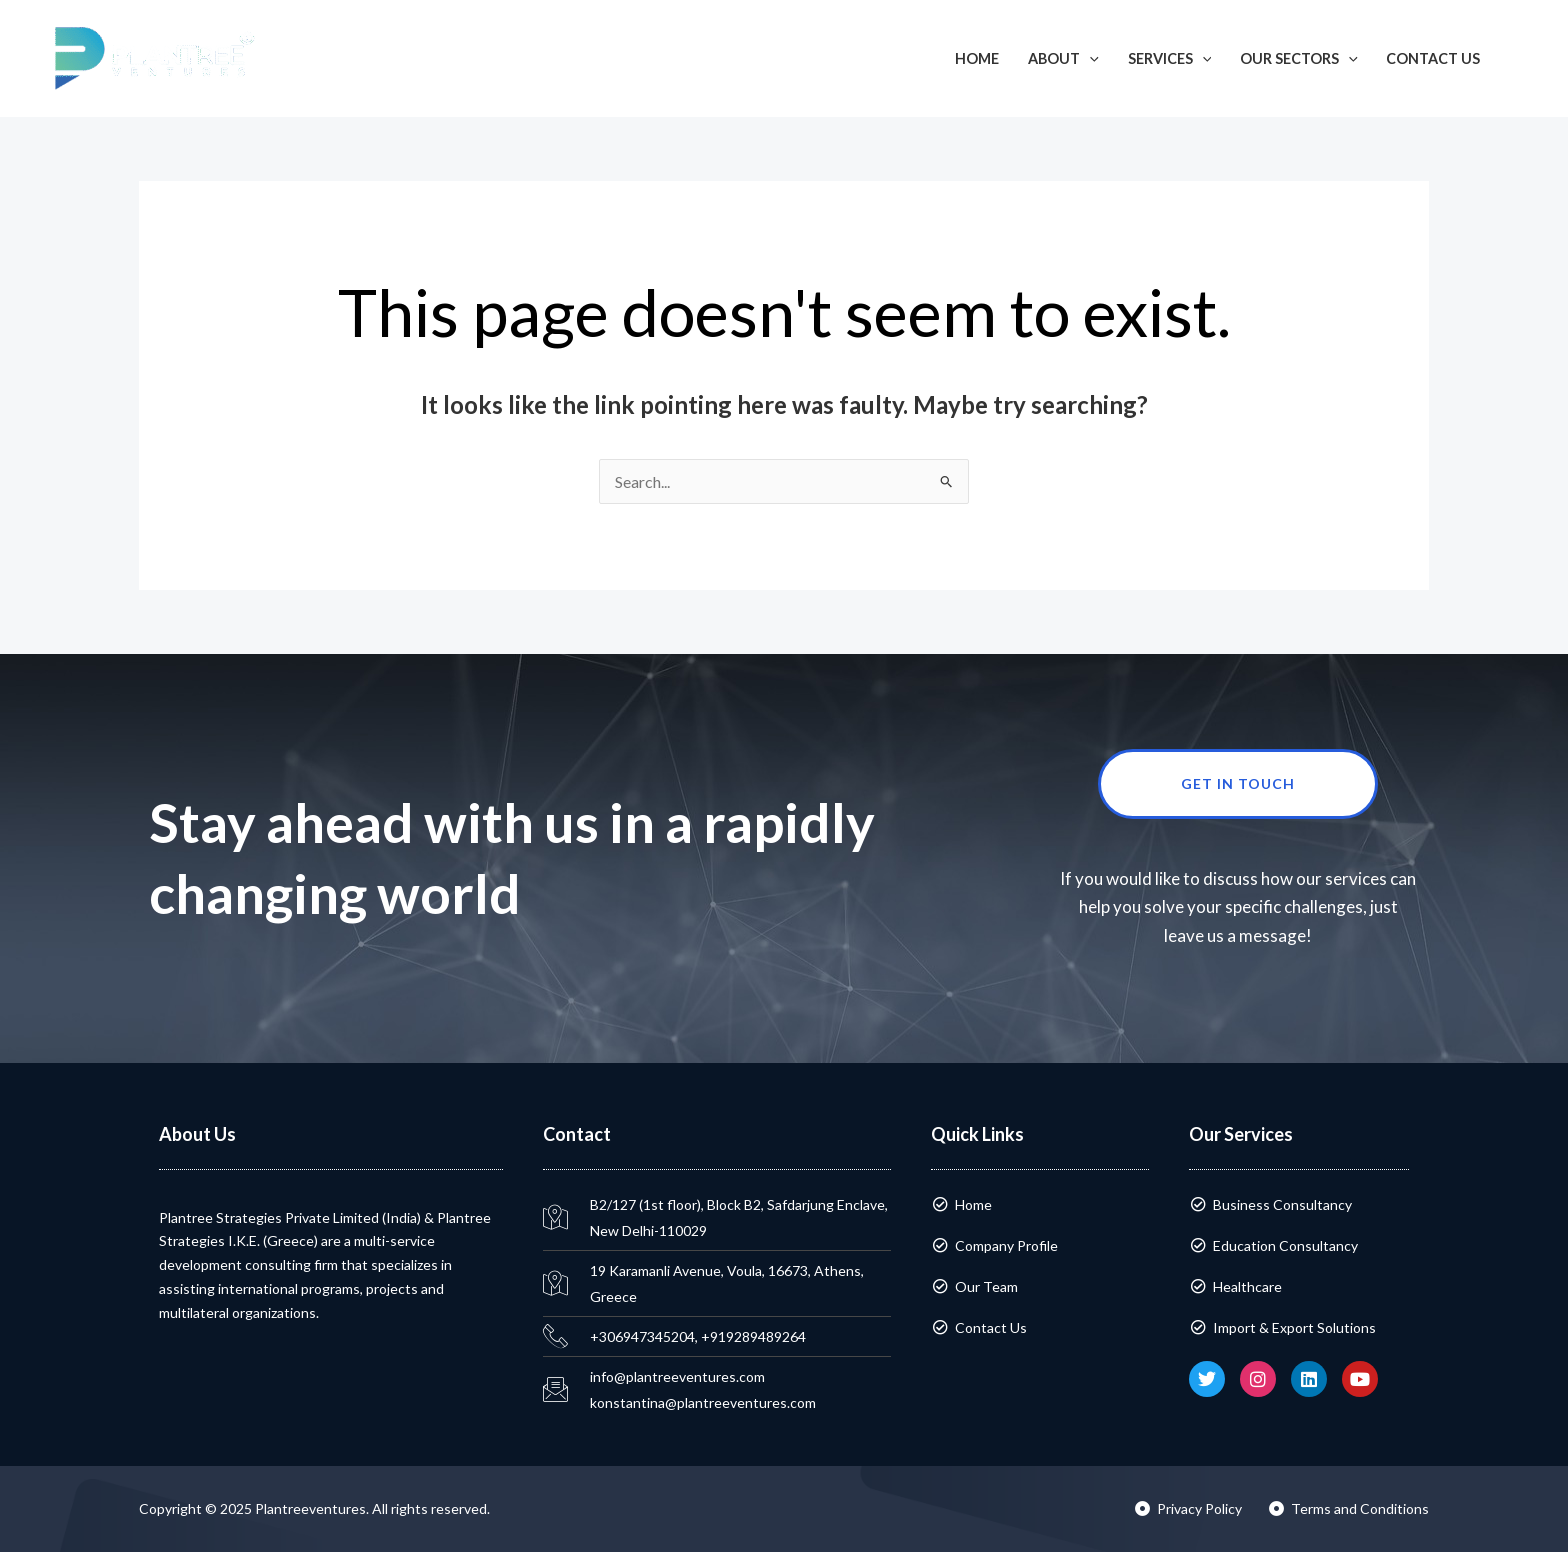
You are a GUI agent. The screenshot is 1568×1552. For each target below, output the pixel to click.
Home (977, 58)
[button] (1524, 58)
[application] (1089, 58)
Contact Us (1433, 58)
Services (1170, 58)
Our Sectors (1299, 58)
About (1063, 58)
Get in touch (1279, 784)
